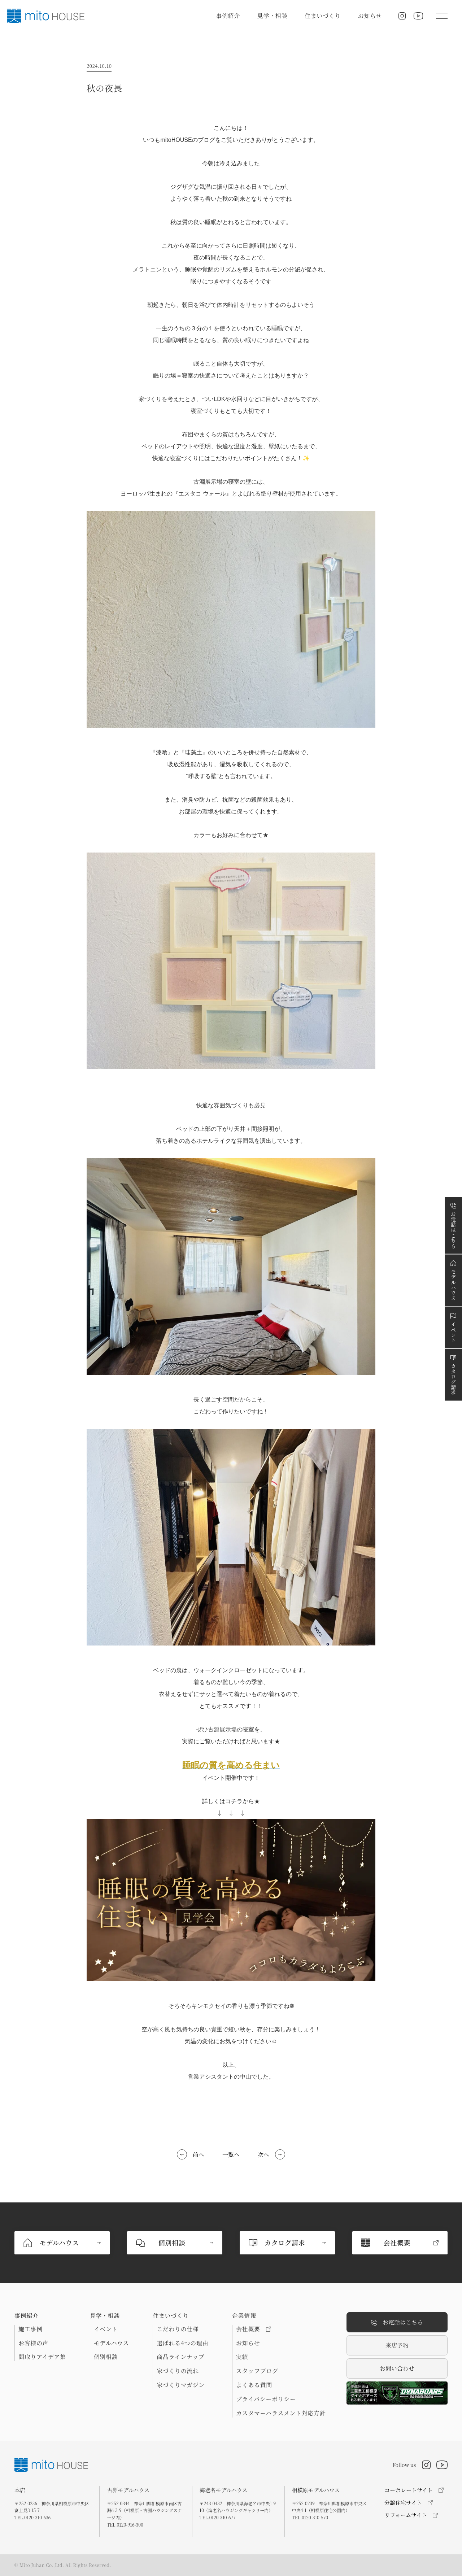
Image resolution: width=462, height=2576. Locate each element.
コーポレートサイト (408, 2490)
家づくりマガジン (181, 2385)
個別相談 (106, 2357)
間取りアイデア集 (42, 2357)
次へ (263, 2154)
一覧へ (231, 2154)
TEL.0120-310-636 (32, 2517)
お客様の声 (33, 2343)
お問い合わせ (397, 2368)
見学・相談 (272, 16)
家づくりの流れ (178, 2371)
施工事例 (30, 2329)
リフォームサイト (405, 2515)
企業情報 (244, 2315)
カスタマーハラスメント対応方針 (281, 2413)
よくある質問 (254, 2385)
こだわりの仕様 (178, 2329)
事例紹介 (228, 16)
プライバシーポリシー (266, 2399)
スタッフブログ (257, 2371)
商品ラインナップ (180, 2357)
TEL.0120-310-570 (310, 2517)
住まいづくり (323, 16)
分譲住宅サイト (403, 2502)
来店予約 (397, 2345)
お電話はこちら (397, 2322)
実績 (242, 2357)
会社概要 (253, 2329)
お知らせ (370, 16)
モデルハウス (111, 2343)
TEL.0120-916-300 (125, 2524)
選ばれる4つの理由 (182, 2343)
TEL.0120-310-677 (218, 2517)
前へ (198, 2154)
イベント (106, 2329)
